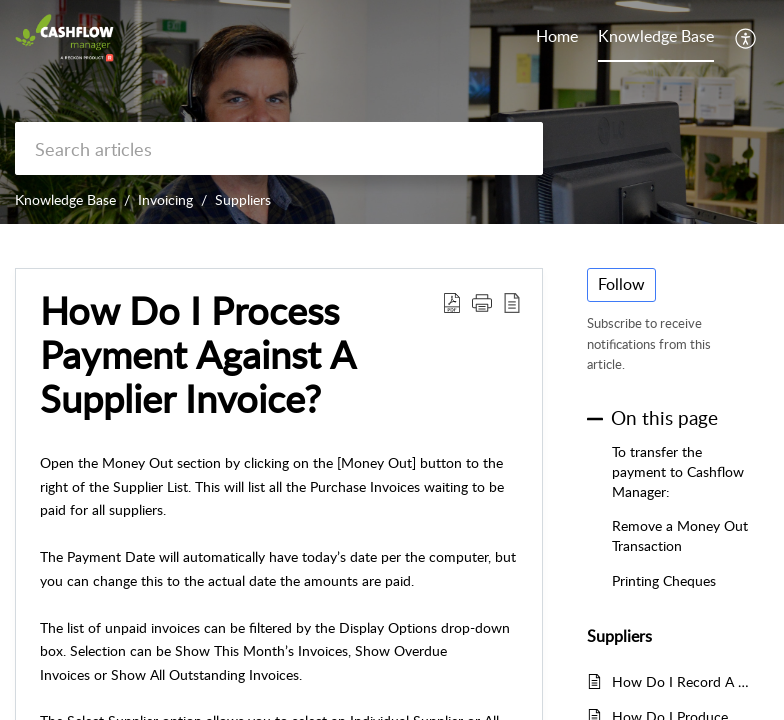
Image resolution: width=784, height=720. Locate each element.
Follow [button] (621, 284)
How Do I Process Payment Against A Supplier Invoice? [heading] (197, 354)
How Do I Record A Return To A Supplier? (680, 681)
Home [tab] (557, 36)
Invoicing (165, 199)
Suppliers (243, 199)
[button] (746, 38)
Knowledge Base (65, 199)
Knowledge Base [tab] (656, 36)
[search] (279, 148)
